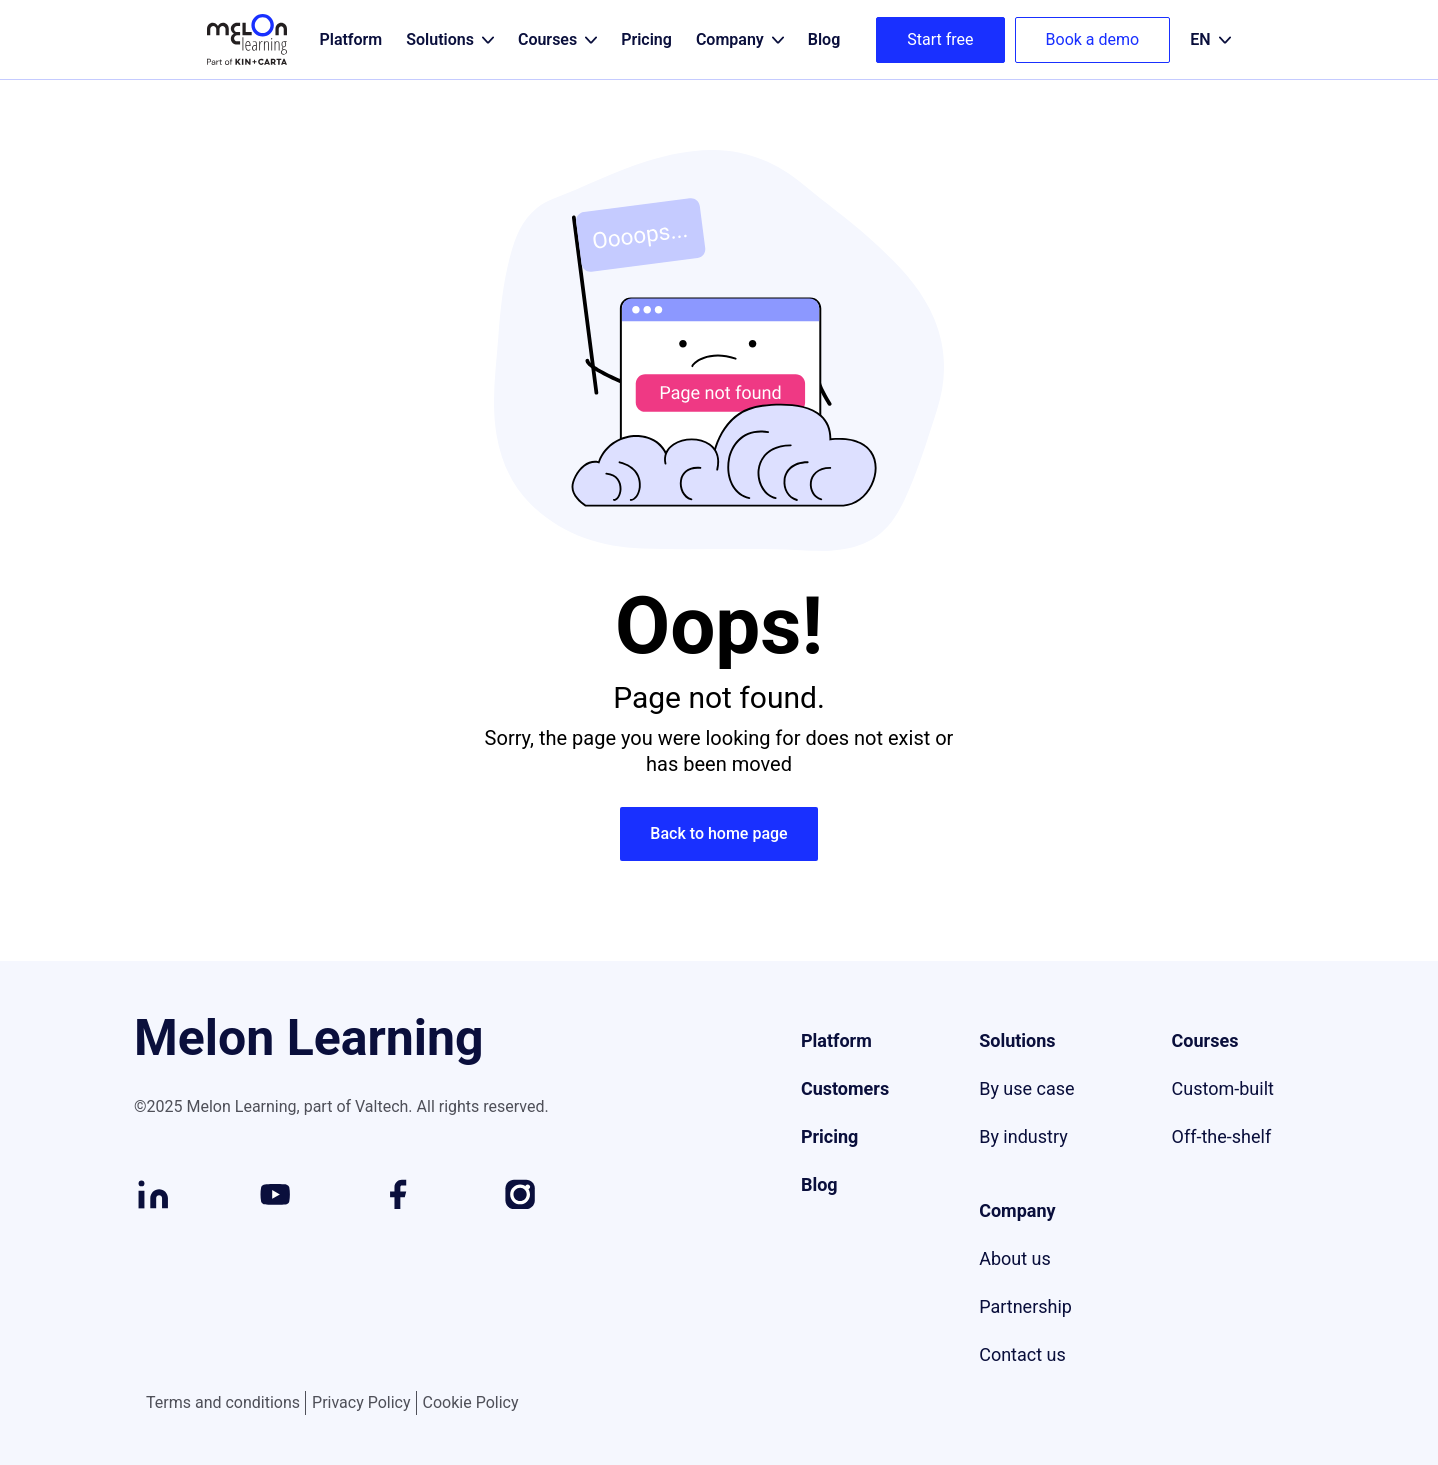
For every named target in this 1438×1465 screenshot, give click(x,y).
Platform (836, 1040)
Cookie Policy (471, 1402)
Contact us (1022, 1354)
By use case (1026, 1088)
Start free (940, 39)
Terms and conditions (223, 1403)
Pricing (829, 1136)
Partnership (1025, 1306)
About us (1015, 1258)
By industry (1023, 1136)
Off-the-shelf (1222, 1136)
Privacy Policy (361, 1403)
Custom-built (1223, 1088)
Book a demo (1093, 39)
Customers (845, 1088)
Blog (819, 1184)
